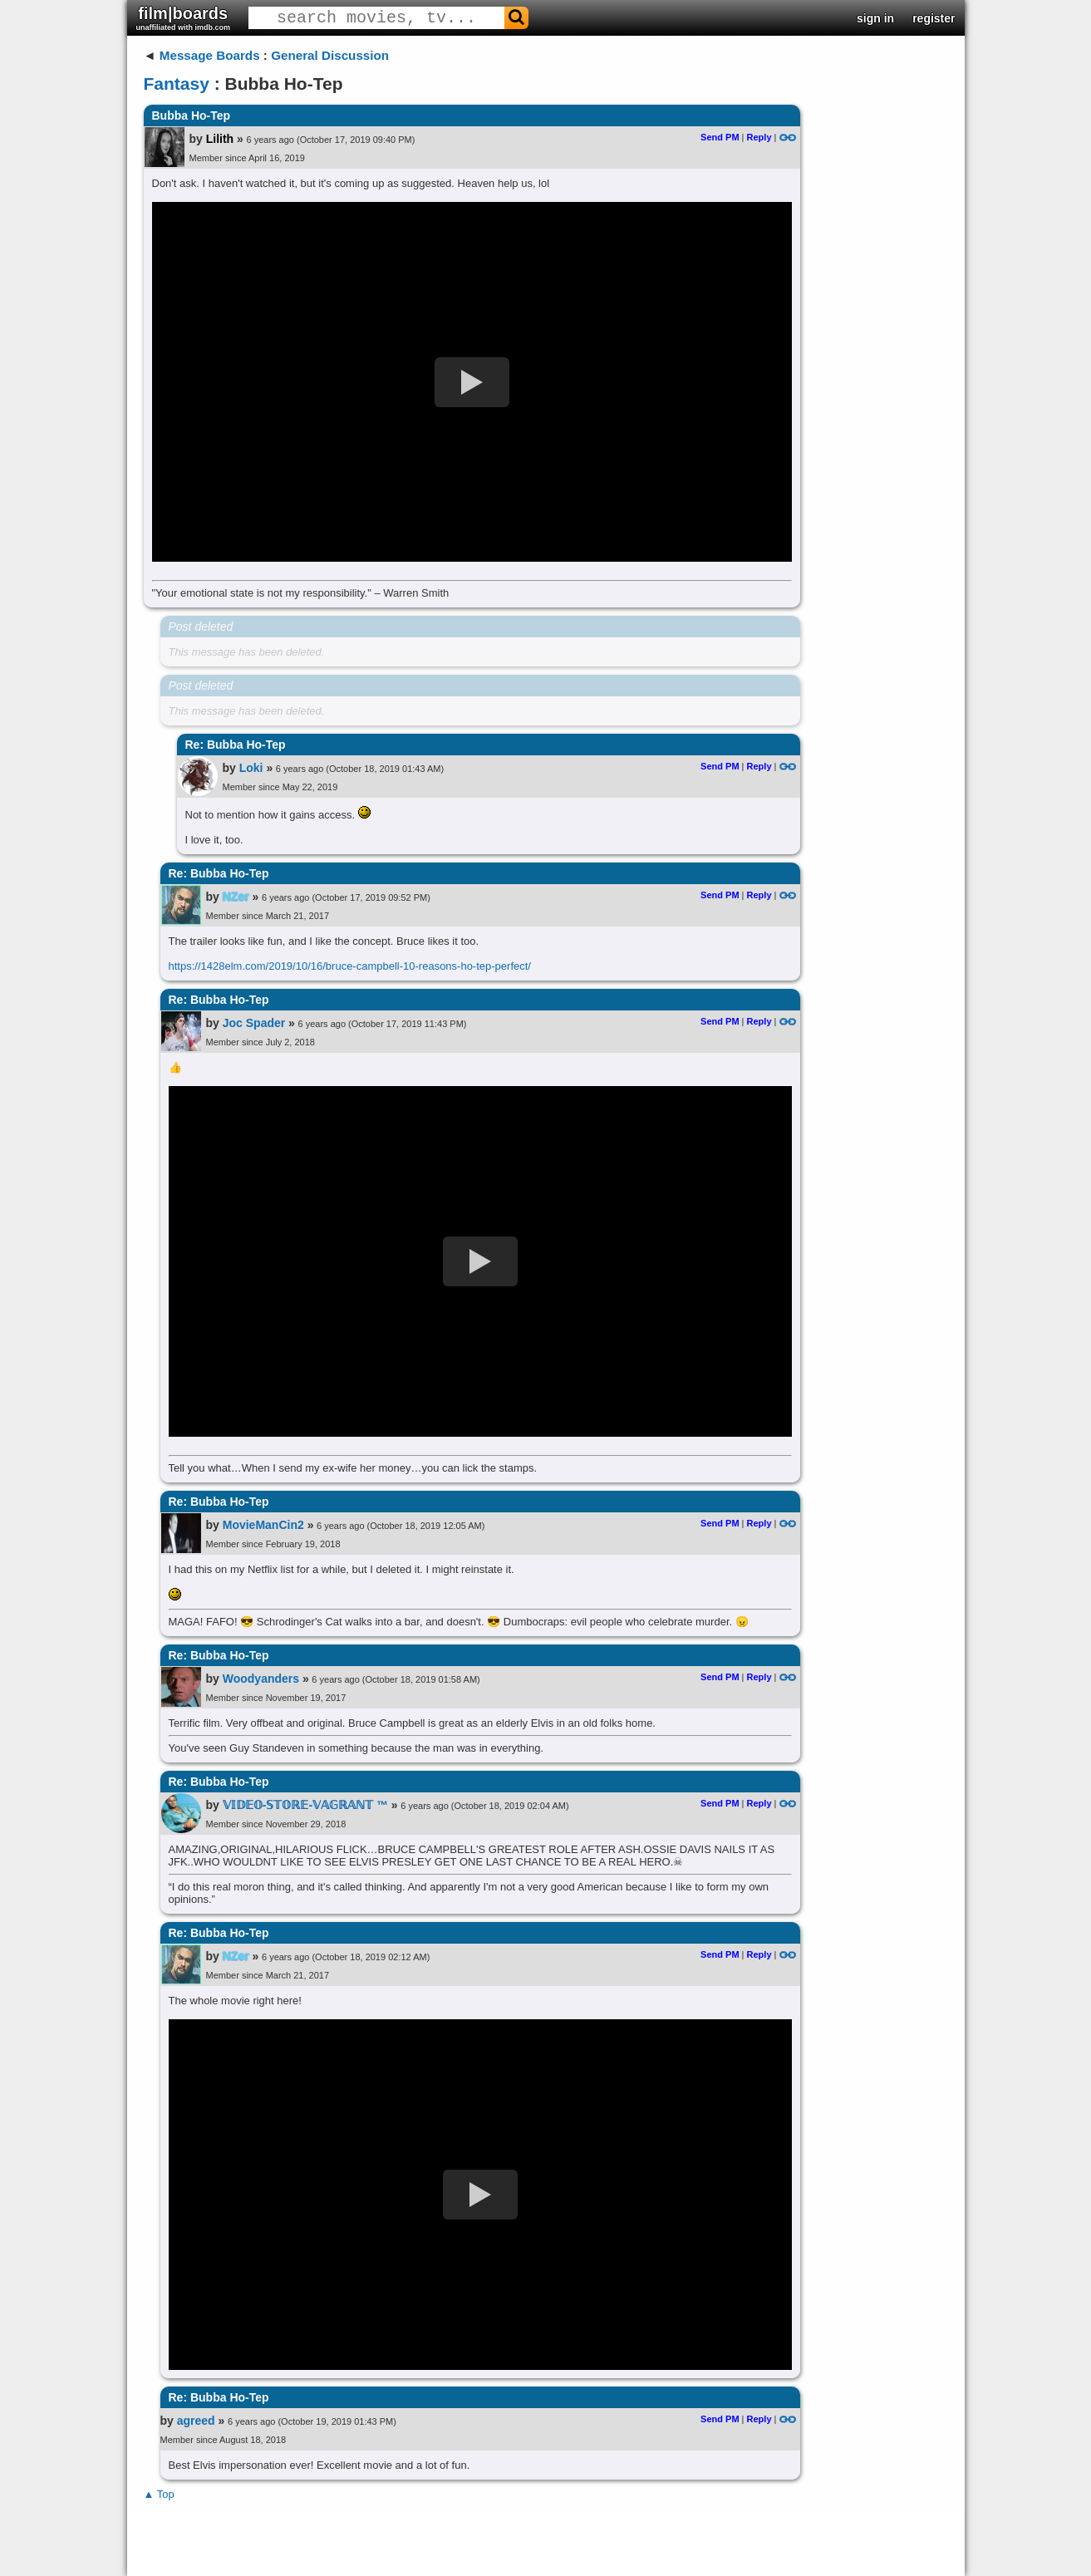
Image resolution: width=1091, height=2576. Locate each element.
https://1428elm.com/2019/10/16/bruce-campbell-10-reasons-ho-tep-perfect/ (350, 966)
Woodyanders (261, 1678)
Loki (251, 767)
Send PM (719, 137)
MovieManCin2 (263, 1524)
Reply (759, 137)
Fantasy (176, 83)
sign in (875, 18)
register (933, 18)
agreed (196, 2420)
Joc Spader (254, 1023)
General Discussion (330, 55)
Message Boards (210, 55)
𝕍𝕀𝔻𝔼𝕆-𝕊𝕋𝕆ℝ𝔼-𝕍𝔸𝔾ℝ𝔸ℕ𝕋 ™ (305, 1805)
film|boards (183, 18)
